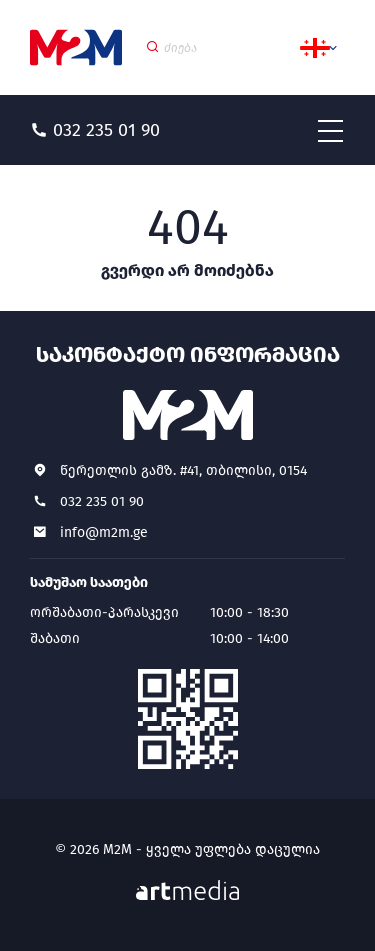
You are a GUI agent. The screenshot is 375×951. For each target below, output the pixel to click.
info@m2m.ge (104, 532)
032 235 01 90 (102, 501)
